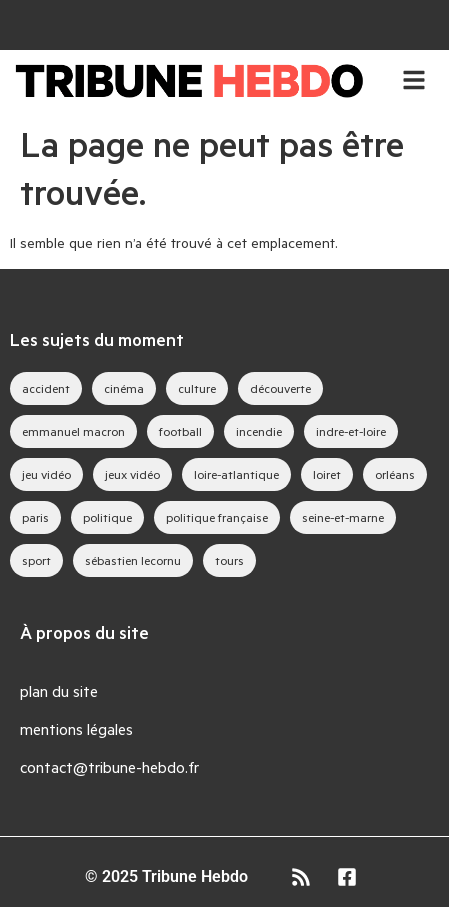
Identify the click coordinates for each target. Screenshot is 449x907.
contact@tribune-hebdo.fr (109, 766)
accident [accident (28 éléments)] (46, 388)
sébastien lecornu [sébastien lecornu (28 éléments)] (133, 560)
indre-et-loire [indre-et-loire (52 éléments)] (351, 431)
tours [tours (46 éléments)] (229, 560)
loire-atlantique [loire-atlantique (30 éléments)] (236, 474)
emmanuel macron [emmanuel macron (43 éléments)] (73, 431)
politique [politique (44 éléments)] (107, 517)
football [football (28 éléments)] (180, 431)
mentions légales (76, 728)
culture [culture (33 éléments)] (197, 388)
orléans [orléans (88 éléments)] (395, 474)
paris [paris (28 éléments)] (35, 517)
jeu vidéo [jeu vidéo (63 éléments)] (46, 474)
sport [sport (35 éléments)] (36, 560)
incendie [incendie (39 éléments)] (259, 431)
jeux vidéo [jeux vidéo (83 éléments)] (132, 474)
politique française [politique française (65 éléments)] (217, 517)
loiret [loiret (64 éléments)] (327, 474)
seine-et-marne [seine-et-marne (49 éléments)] (343, 517)
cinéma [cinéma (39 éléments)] (124, 388)
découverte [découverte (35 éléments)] (280, 388)
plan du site (59, 690)
